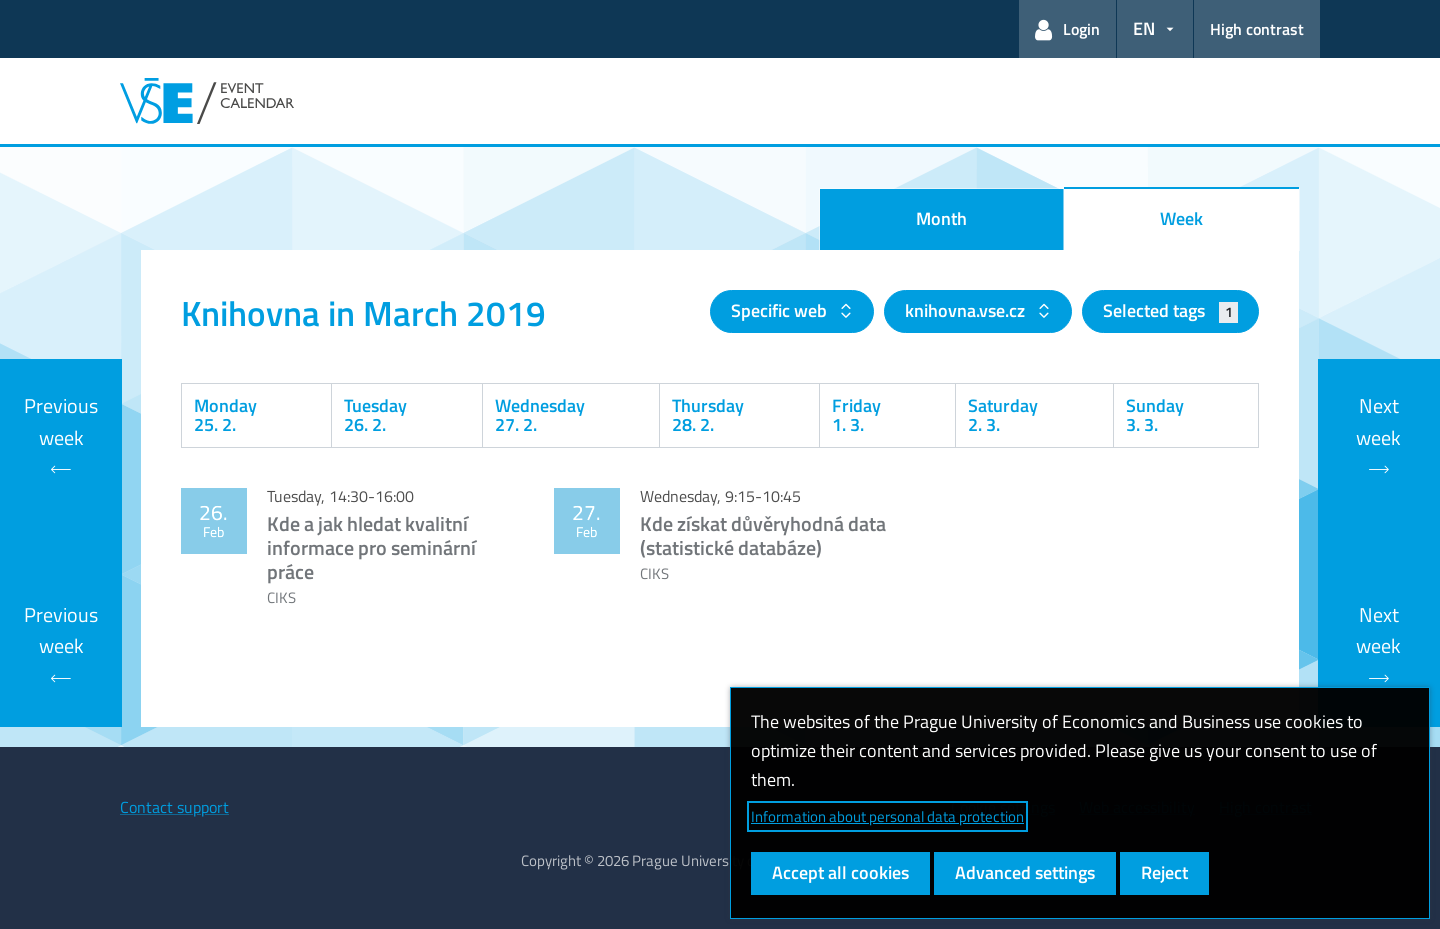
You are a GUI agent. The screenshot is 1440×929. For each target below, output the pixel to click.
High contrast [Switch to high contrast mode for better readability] (1257, 29)
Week (1181, 218)
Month (941, 218)
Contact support (174, 807)
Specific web (781, 310)
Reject (1164, 872)
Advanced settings (1025, 872)
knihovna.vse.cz (967, 310)
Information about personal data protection (887, 816)
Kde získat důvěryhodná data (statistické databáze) (763, 535)
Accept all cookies (840, 872)
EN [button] (1144, 28)
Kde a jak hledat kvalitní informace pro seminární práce (371, 547)
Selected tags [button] (1170, 310)
